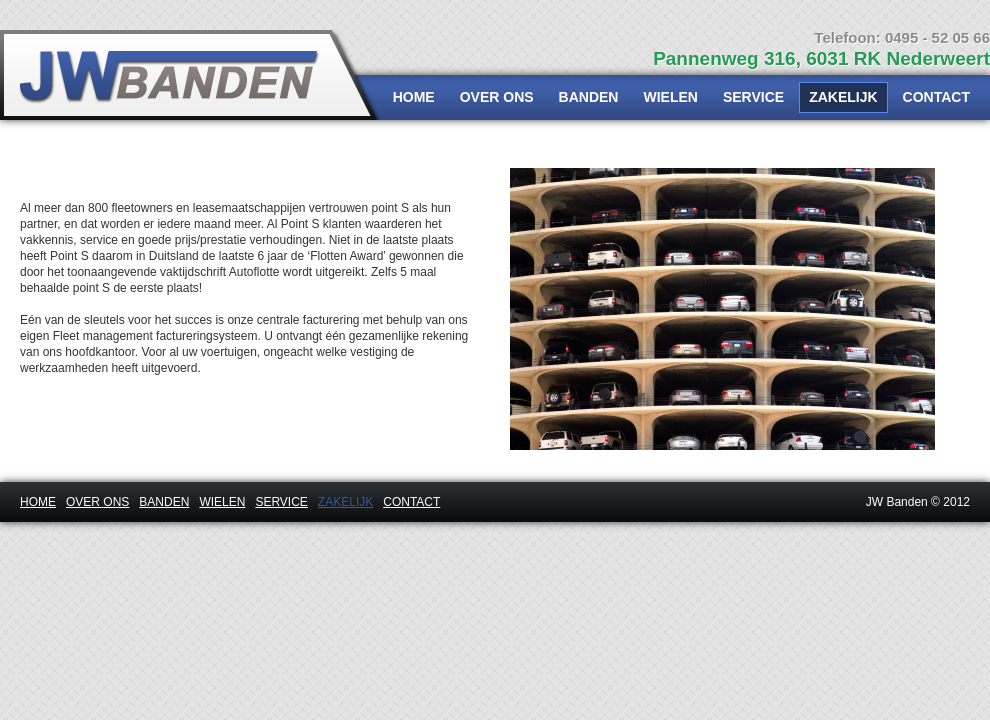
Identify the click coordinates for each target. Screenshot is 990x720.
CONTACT (936, 97)
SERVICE (753, 97)
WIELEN (670, 97)
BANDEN (589, 97)
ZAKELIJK (843, 97)
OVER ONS (497, 97)
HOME (414, 97)
